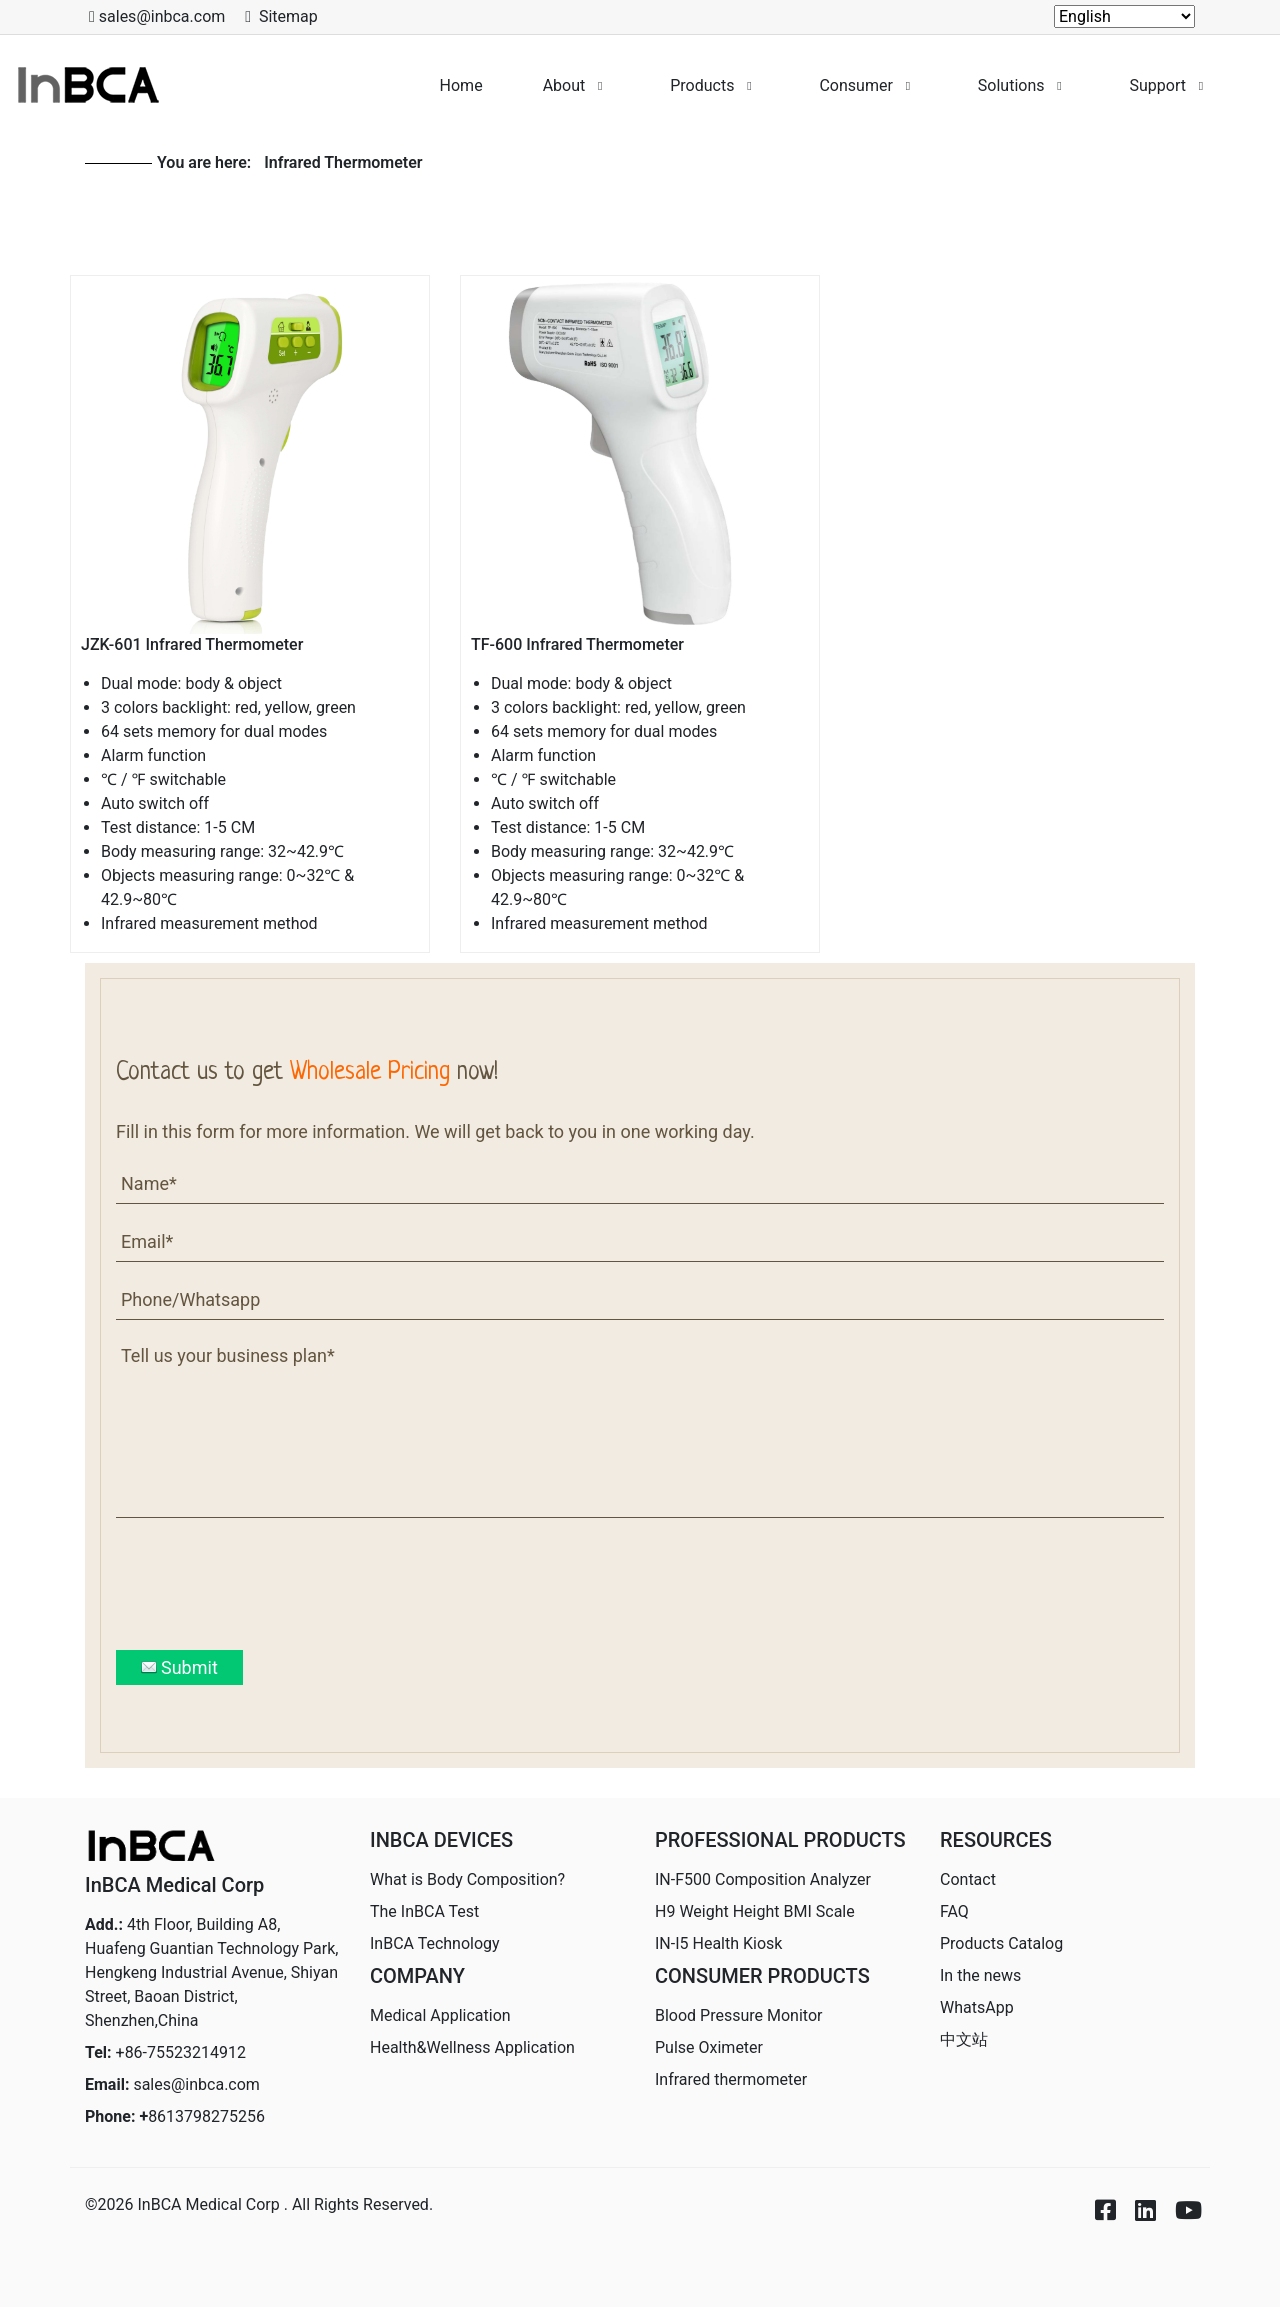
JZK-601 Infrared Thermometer (192, 644)
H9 (755, 1911)
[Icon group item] (1095, 2194)
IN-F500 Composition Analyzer (763, 1879)
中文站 (964, 2039)
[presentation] (268, 1584)
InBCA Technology (435, 1943)
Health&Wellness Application (472, 2047)
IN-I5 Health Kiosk (718, 1943)
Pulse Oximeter (709, 2047)
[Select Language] (1124, 16)
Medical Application (440, 2015)
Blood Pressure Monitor (738, 2015)
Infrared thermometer (731, 2079)
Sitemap (288, 16)
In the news (980, 1975)
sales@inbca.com (196, 2084)
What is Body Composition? (467, 1879)
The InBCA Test (424, 1911)
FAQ (954, 1911)
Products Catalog (1001, 1943)
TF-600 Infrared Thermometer (577, 644)
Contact (968, 1879)
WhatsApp (977, 2007)
